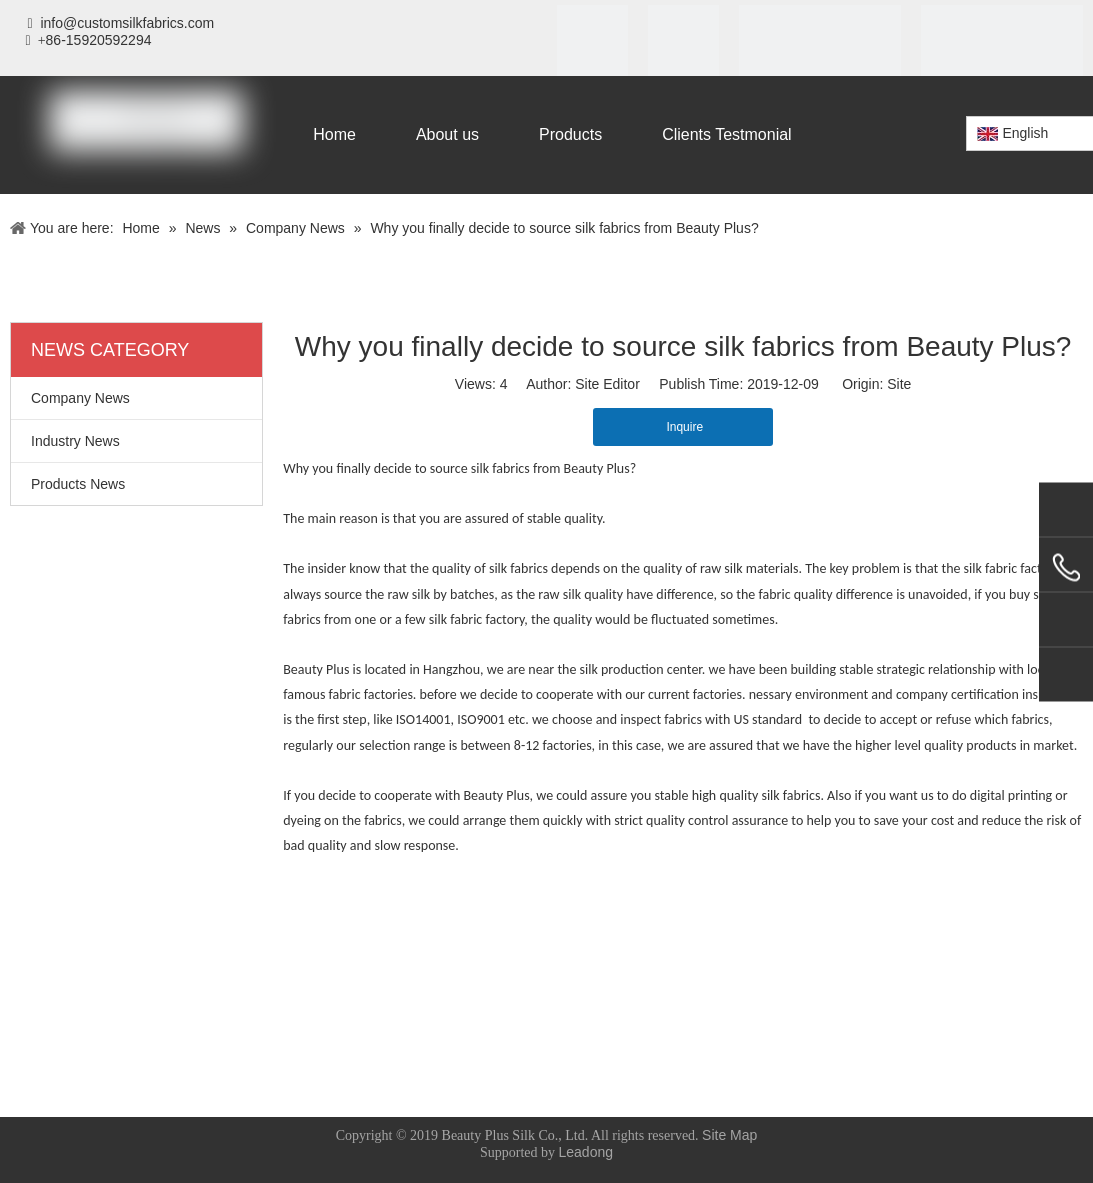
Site (899, 384)
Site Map (729, 1135)
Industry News (75, 441)
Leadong (586, 1152)
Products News (78, 484)
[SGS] (683, 40)
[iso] (592, 40)
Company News (80, 398)
